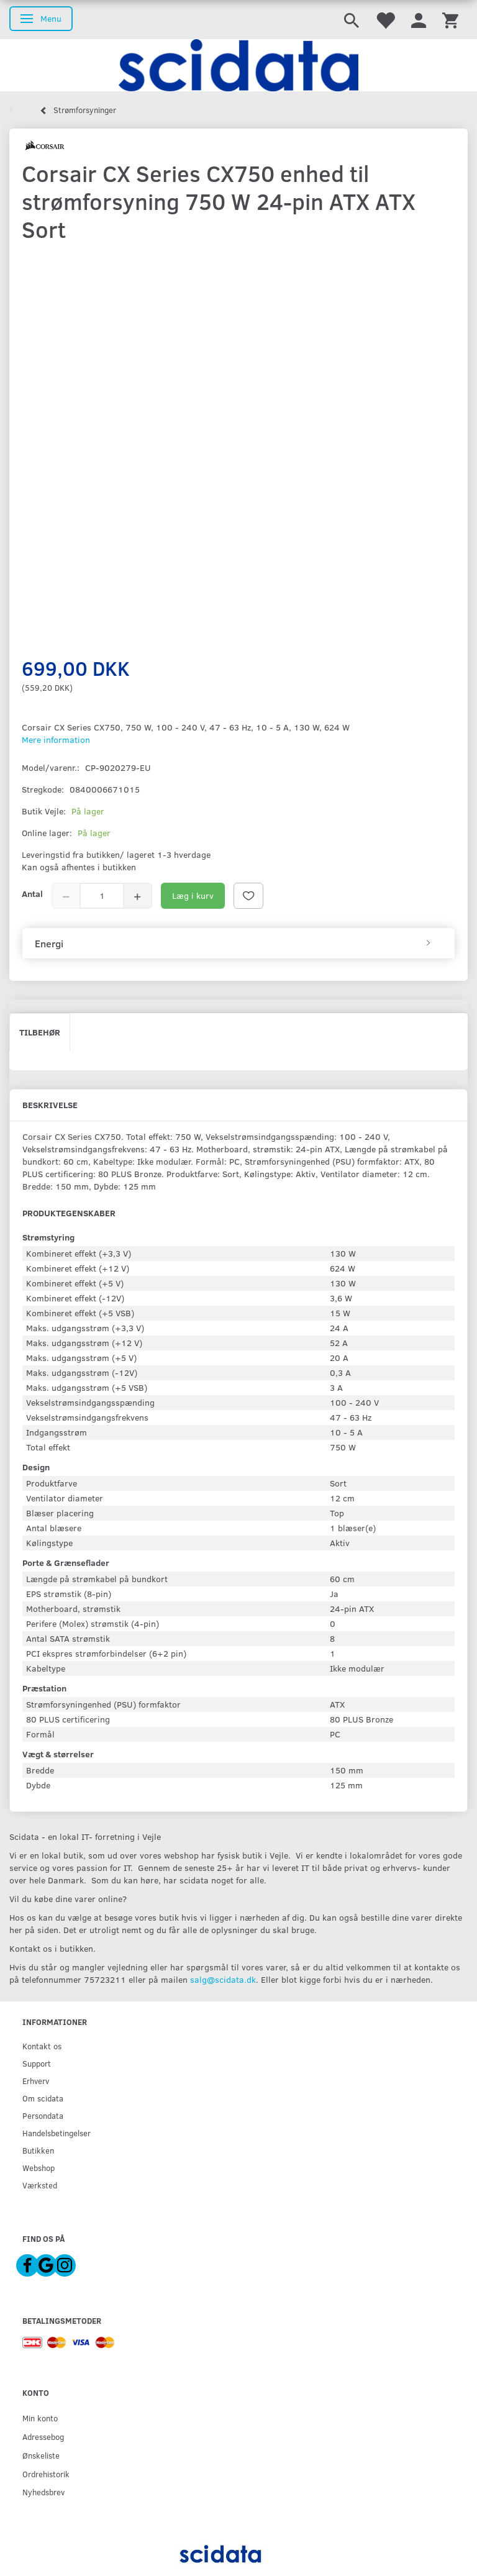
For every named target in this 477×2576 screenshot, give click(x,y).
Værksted (39, 2185)
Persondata (42, 2115)
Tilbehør (39, 1032)
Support (36, 2063)
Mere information (56, 739)
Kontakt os (41, 2046)
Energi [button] (49, 943)
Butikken (38, 2150)
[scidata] (238, 65)
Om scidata (42, 2098)
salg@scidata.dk (223, 1979)
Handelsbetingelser (56, 2133)
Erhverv (35, 2080)
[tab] (238, 943)
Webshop (38, 2167)
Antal (32, 893)
